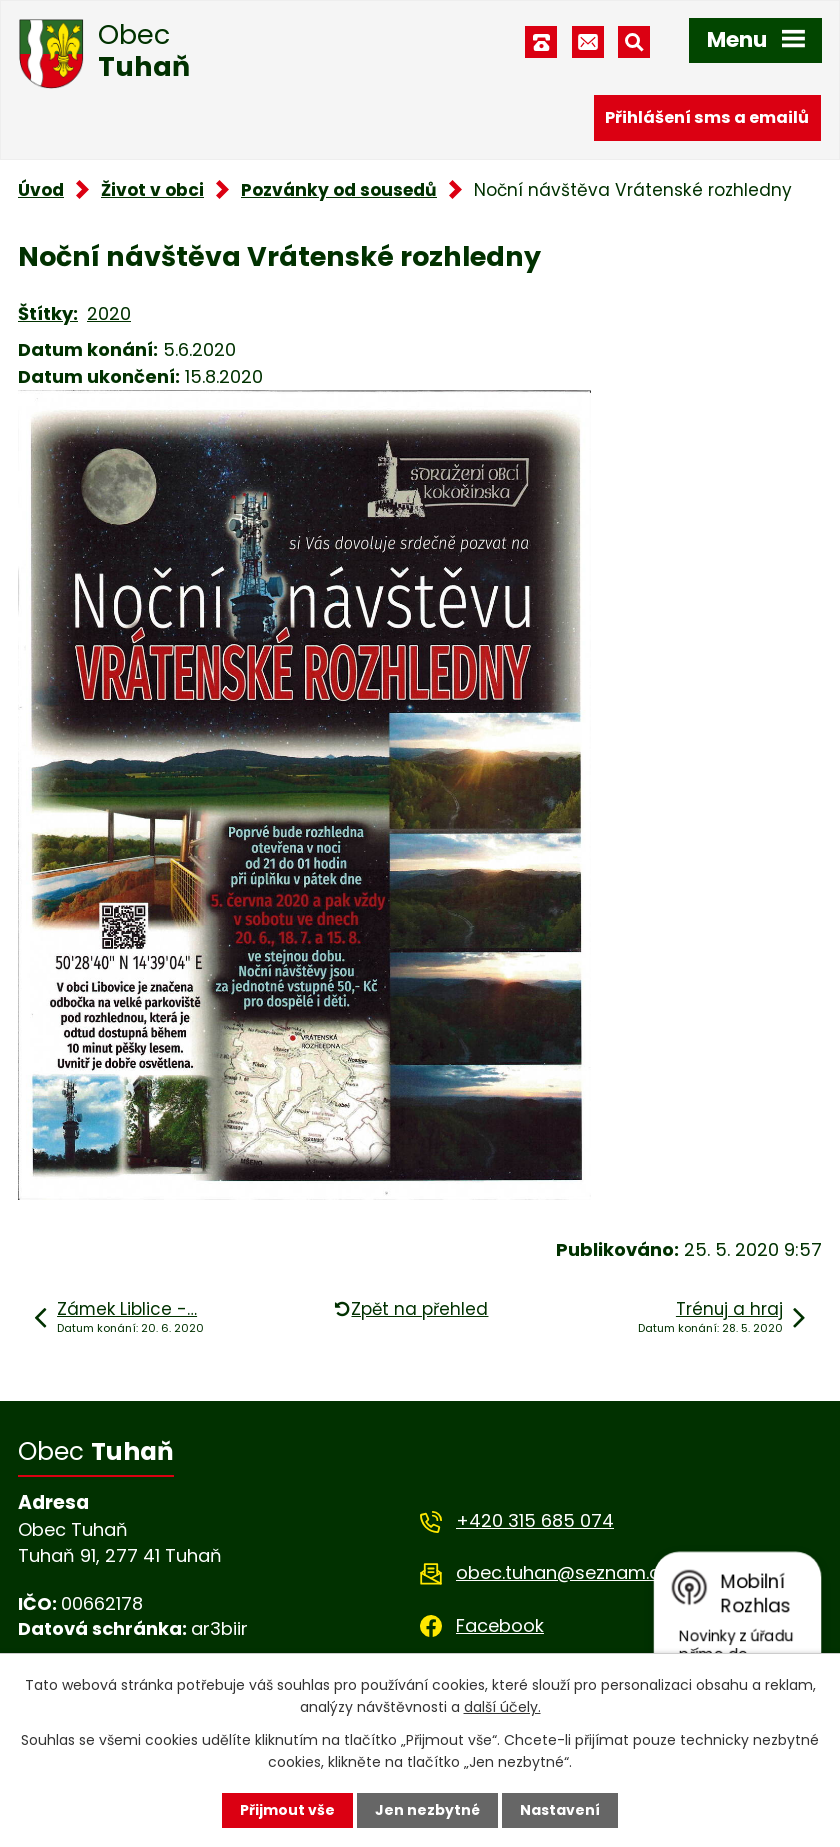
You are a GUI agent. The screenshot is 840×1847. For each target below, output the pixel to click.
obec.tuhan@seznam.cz (562, 1572)
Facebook (500, 1625)
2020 (109, 313)
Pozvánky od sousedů (339, 190)
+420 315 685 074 (535, 1520)
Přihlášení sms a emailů (707, 117)
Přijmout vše (287, 1810)
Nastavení (560, 1810)
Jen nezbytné (427, 1810)
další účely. (502, 1707)
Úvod (41, 190)
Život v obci (152, 190)
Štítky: (48, 313)
